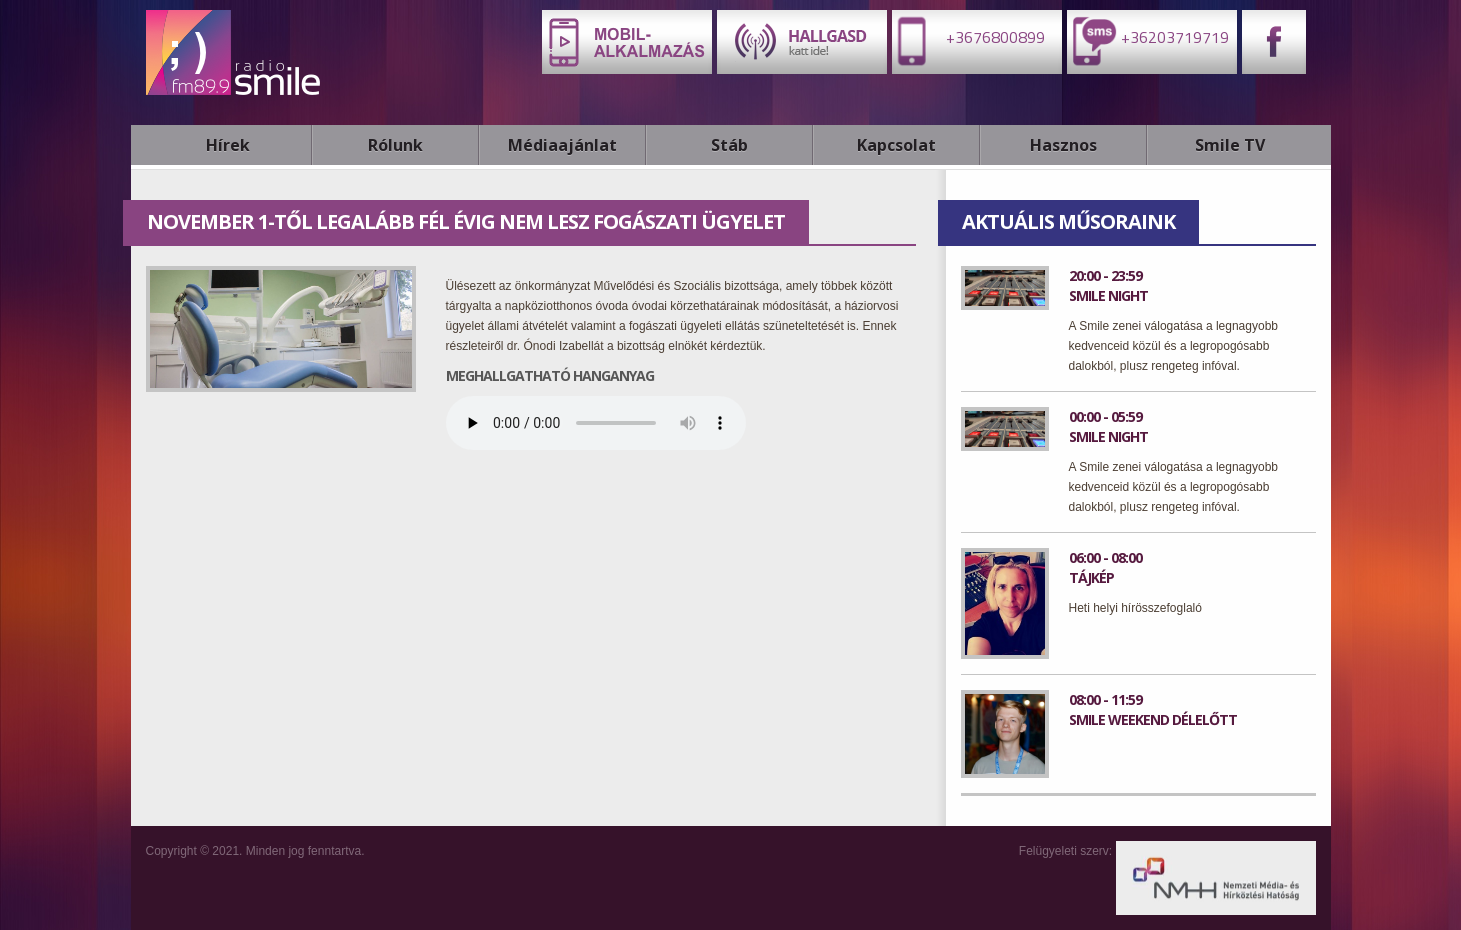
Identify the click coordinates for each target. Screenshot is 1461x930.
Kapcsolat (896, 145)
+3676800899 (968, 40)
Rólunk (395, 145)
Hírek (228, 145)
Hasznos (1063, 145)
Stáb (729, 145)
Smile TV (1230, 145)
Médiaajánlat (562, 145)
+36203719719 (1148, 40)
